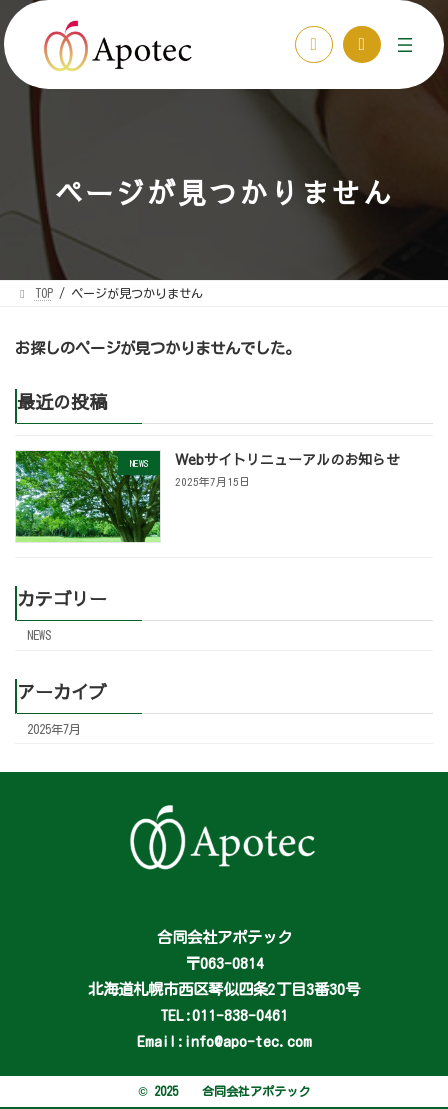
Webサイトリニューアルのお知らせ (287, 460)
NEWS (39, 636)
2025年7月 (54, 729)
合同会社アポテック (256, 1091)
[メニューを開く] (405, 45)
